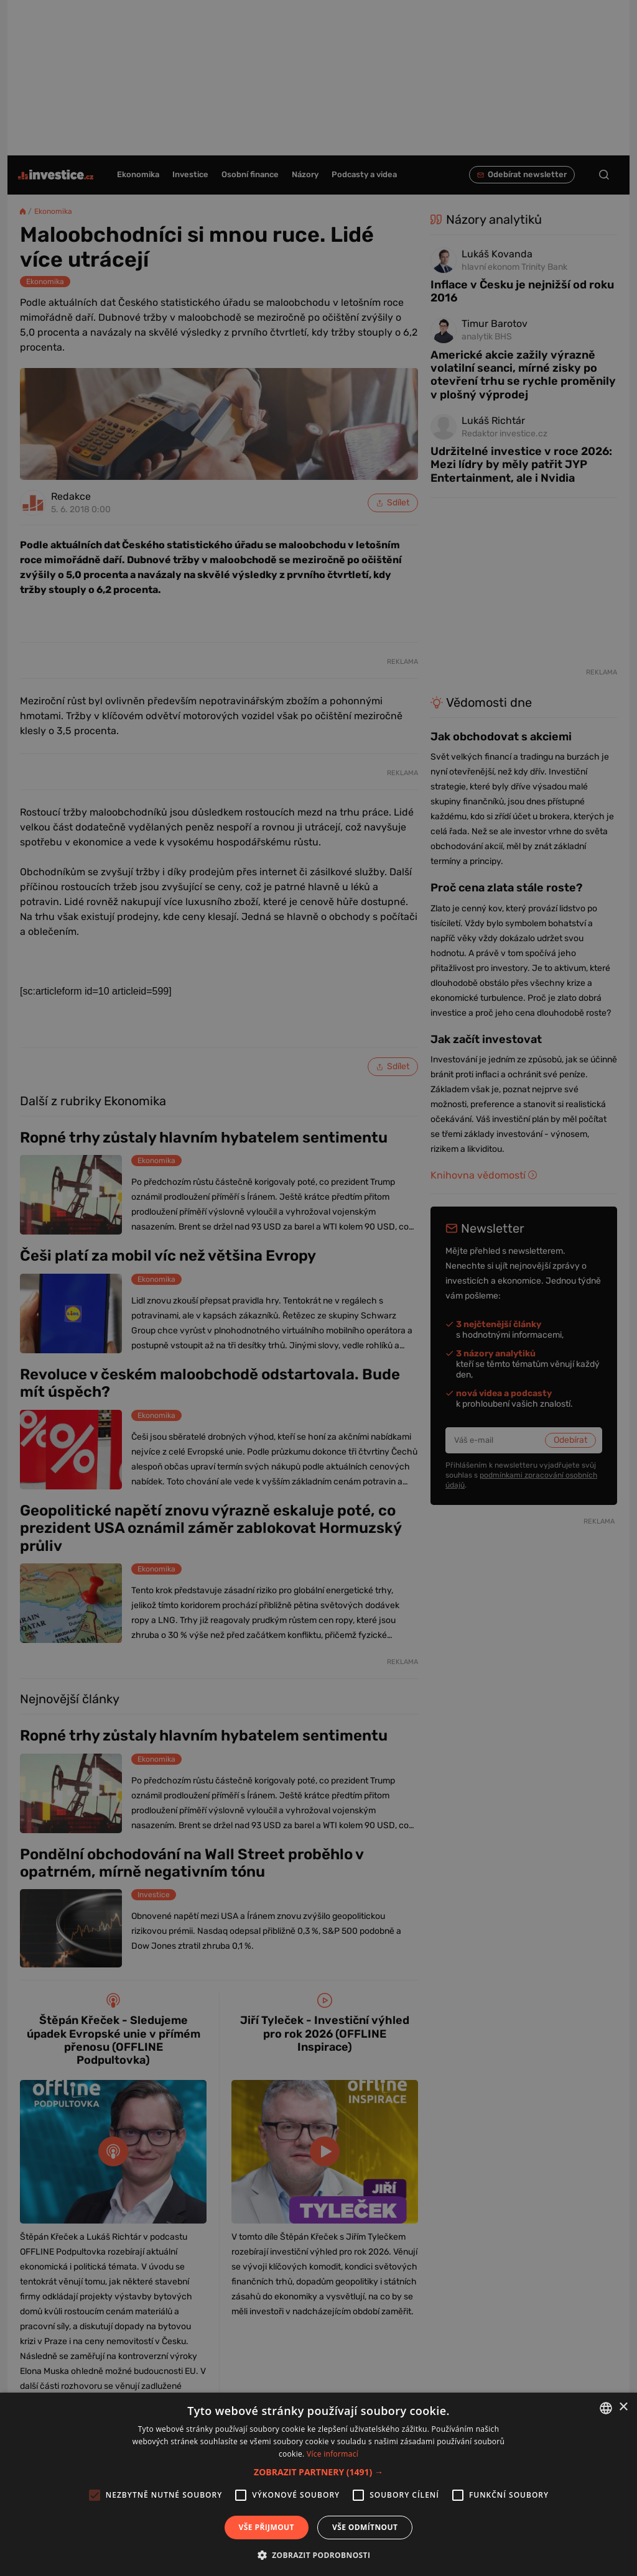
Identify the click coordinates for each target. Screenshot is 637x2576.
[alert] (318, 1288)
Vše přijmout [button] (266, 2527)
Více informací (332, 2454)
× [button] (623, 2407)
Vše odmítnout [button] (365, 2527)
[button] (318, 2471)
